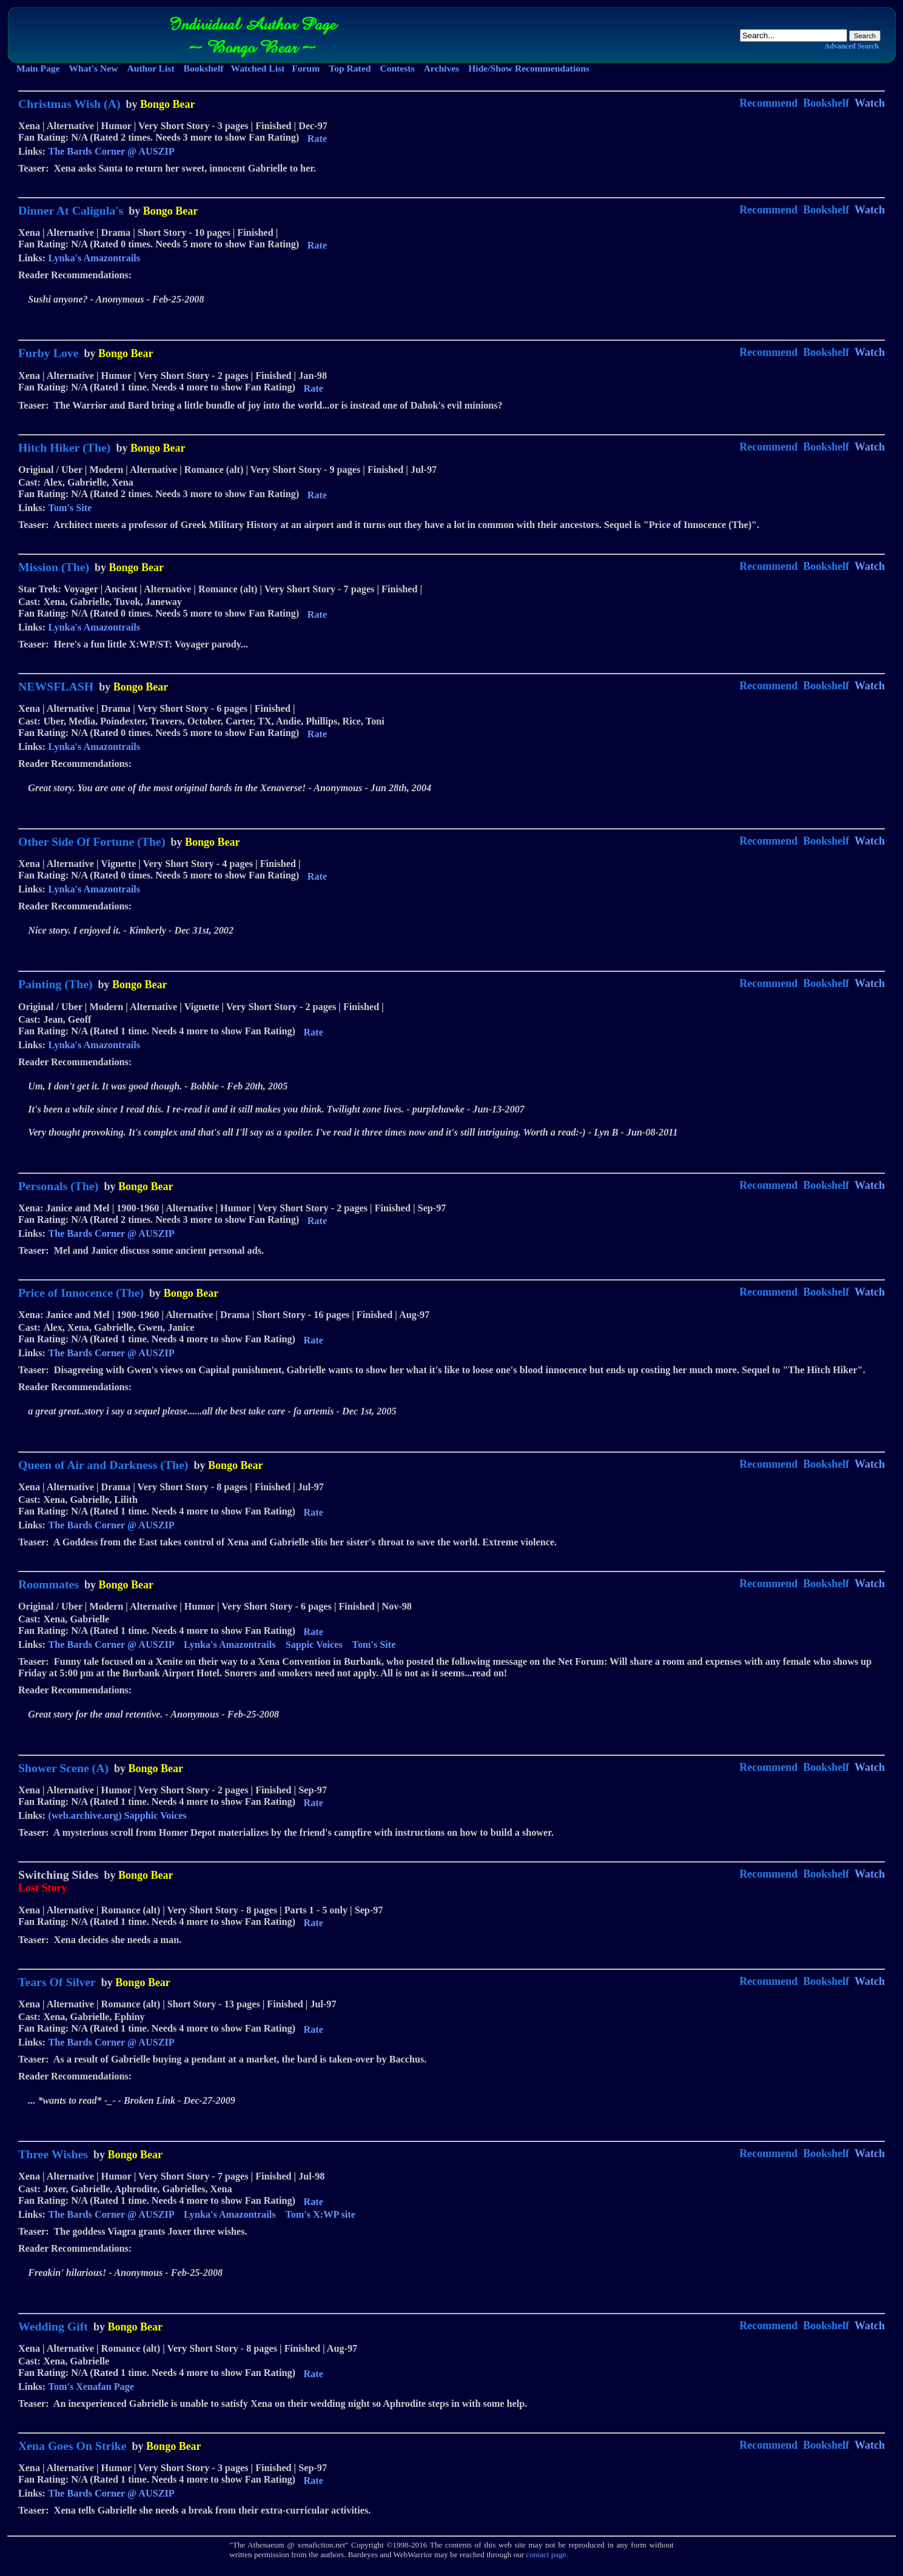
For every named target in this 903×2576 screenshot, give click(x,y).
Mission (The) (53, 567)
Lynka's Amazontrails (95, 258)
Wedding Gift (53, 2326)
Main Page (37, 68)
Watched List (257, 68)
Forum (306, 68)
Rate (317, 138)
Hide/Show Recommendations (528, 68)
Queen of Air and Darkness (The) (103, 1464)
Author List (150, 68)
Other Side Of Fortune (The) (91, 841)
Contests (397, 68)
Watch (869, 103)
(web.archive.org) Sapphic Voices (118, 1815)
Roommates (48, 1584)
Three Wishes (53, 2154)
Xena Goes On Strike (72, 2445)
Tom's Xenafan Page (92, 2386)
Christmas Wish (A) (69, 103)
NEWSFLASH (55, 686)
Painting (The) (55, 984)
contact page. (547, 2554)
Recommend (768, 103)
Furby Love (48, 353)
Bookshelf (204, 68)
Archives (442, 68)
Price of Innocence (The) (81, 1292)
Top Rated (350, 68)
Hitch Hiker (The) (64, 447)
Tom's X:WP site (320, 2214)
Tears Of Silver (57, 1982)
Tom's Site (70, 508)
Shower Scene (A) (63, 1768)
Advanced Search (852, 46)
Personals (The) (58, 1186)
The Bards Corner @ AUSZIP (111, 151)
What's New (93, 68)
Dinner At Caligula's (70, 210)
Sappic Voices (314, 1644)
